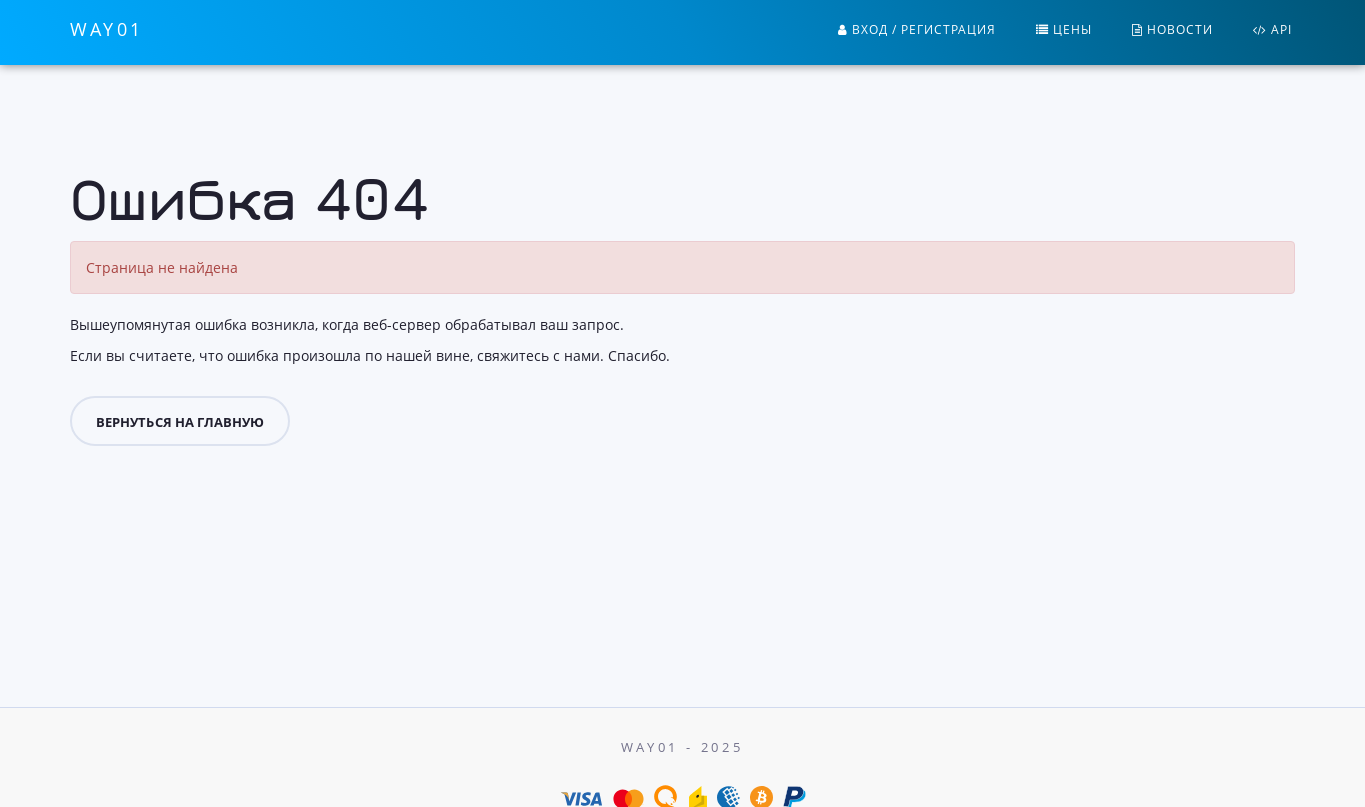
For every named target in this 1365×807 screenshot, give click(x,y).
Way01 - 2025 (682, 747)
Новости (1172, 29)
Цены (1064, 29)
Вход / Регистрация (917, 29)
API (1272, 29)
